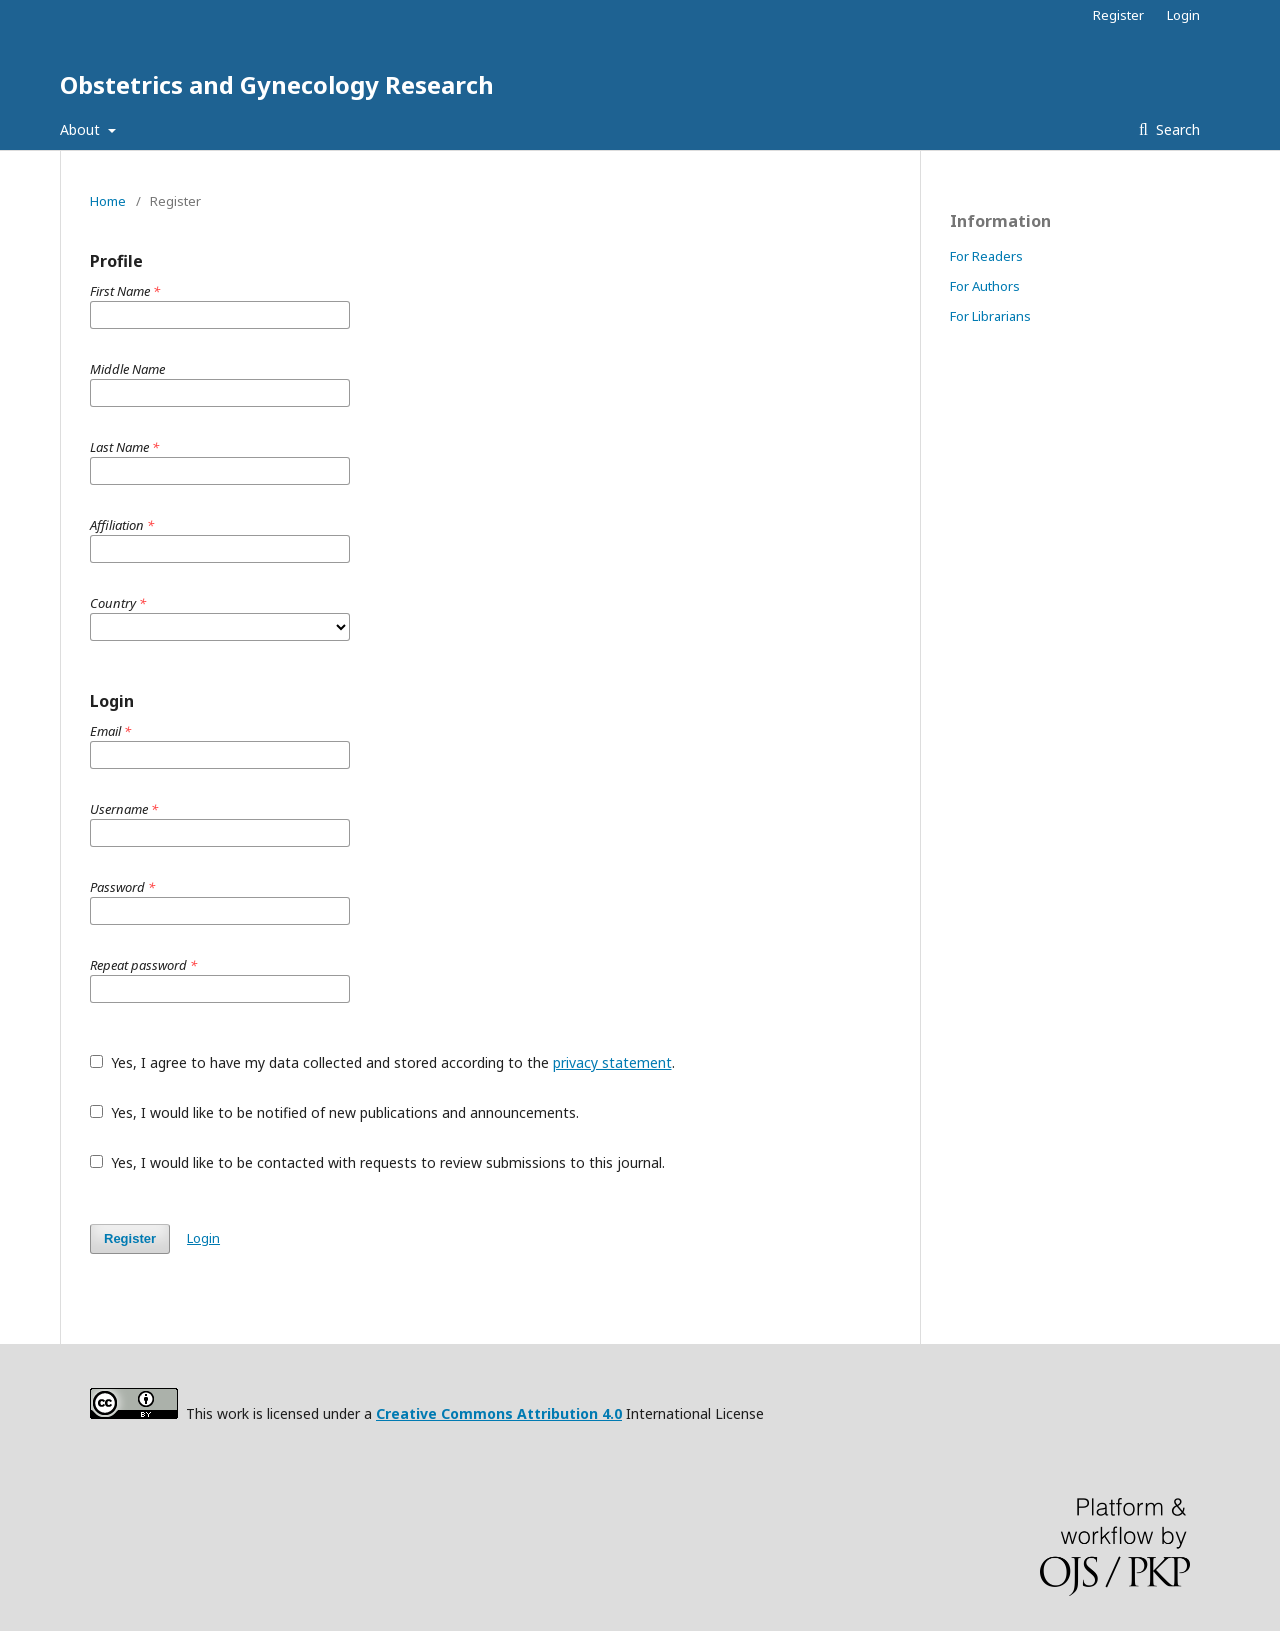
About (82, 129)
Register (1118, 15)
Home (108, 201)
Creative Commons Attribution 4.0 (499, 1413)
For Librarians (990, 316)
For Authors (985, 286)
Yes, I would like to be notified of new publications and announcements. (334, 1112)
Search (1176, 129)
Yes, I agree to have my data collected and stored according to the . (382, 1062)
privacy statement (612, 1062)
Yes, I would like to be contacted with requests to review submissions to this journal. (377, 1162)
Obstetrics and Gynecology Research (277, 84)
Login (1183, 15)
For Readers (986, 256)
